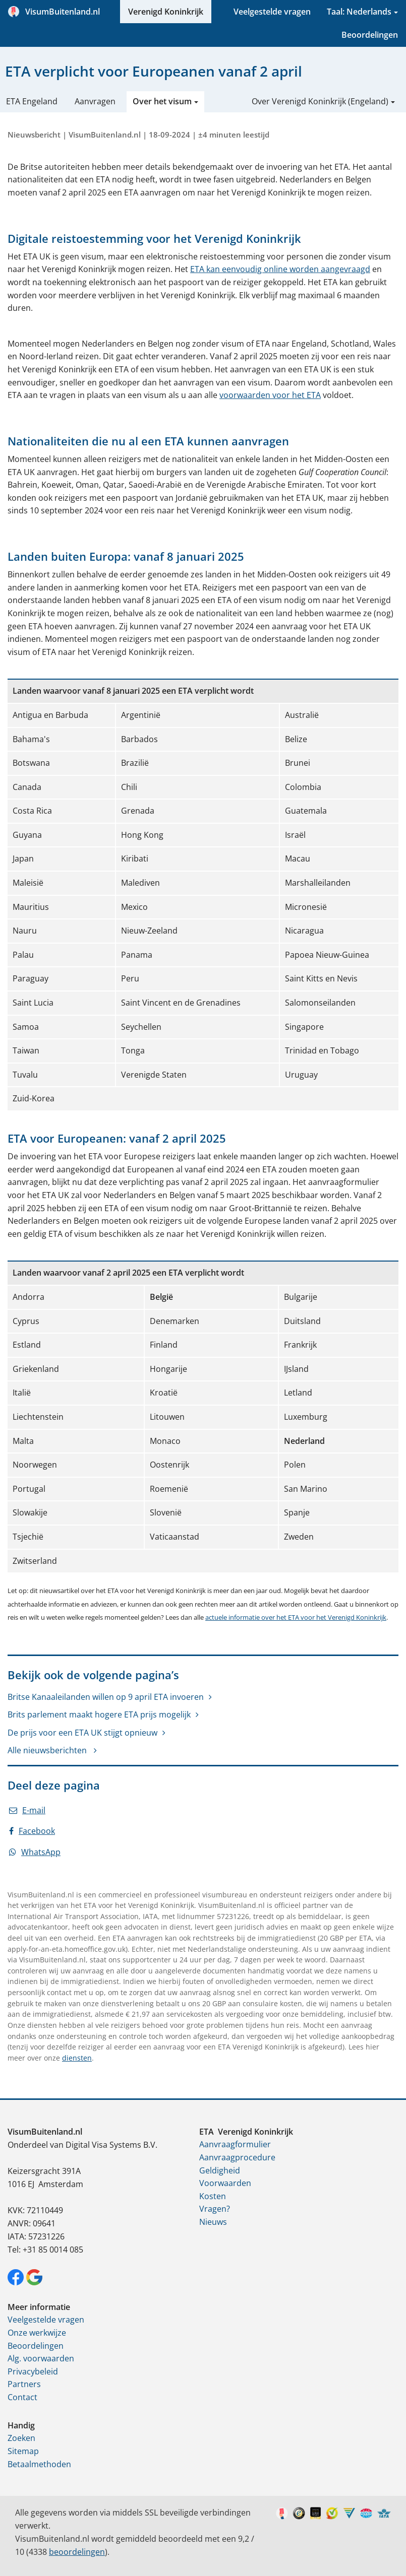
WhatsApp (35, 1852)
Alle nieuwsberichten (48, 1750)
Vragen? (214, 2208)
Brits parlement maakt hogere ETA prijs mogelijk (99, 1714)
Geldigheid (219, 2170)
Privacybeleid (33, 2371)
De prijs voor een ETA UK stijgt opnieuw (82, 1732)
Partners (24, 2384)
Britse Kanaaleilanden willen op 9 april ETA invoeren (106, 1696)
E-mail (27, 1810)
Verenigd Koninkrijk (165, 11)
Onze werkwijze (37, 2332)
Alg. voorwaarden (41, 2358)
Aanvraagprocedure (237, 2157)
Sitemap (23, 2451)
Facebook (32, 1830)
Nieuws (213, 2221)
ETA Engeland (31, 101)
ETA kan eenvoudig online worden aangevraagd (280, 269)
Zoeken (21, 2437)
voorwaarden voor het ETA (270, 395)
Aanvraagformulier (235, 2144)
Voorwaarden (225, 2183)
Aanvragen (95, 101)
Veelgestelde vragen (272, 11)
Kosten (212, 2196)
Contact (22, 2397)
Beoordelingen (369, 34)
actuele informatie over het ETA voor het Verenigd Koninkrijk (295, 1617)
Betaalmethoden (39, 2464)
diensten (77, 2058)
